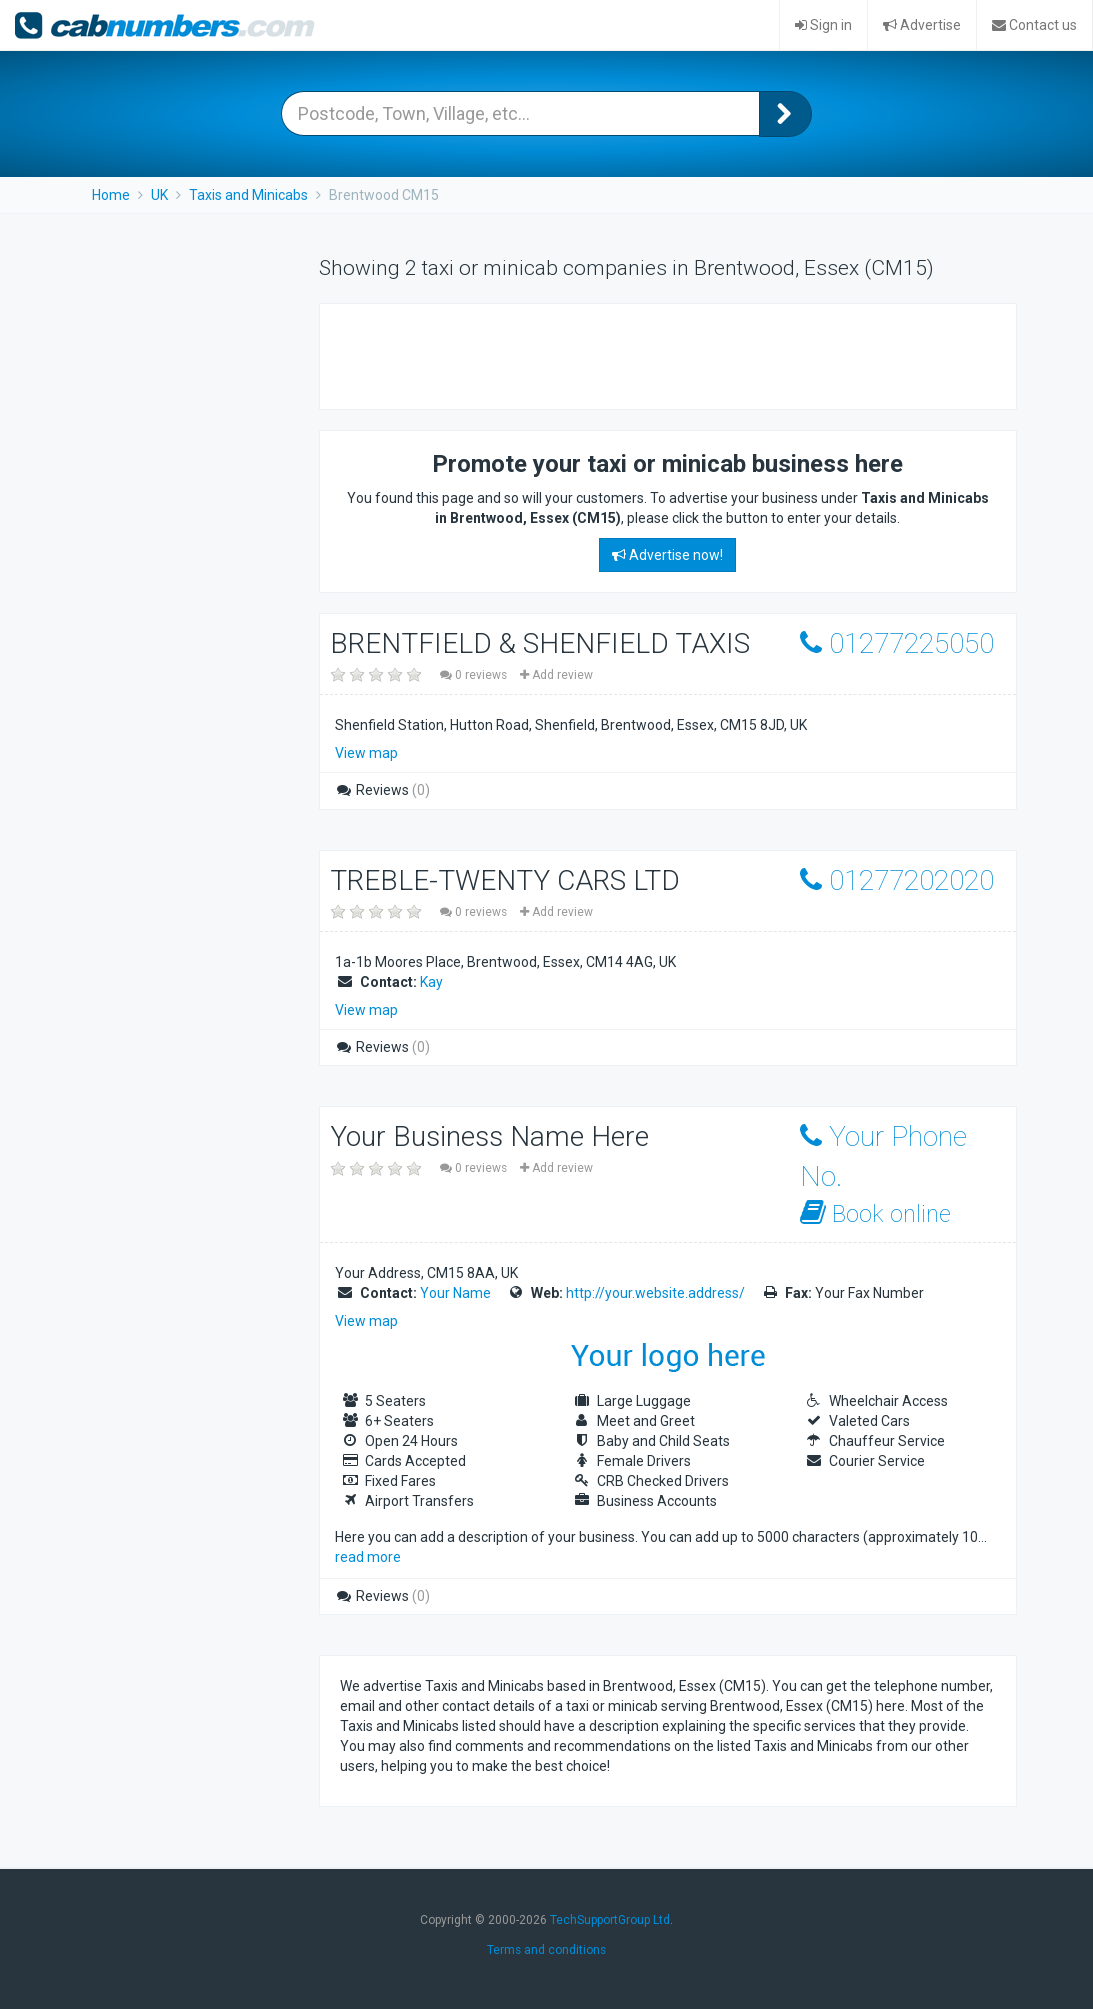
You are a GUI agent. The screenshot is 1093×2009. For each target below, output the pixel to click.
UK (159, 195)
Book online (875, 1213)
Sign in (823, 25)
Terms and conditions (546, 1950)
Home (111, 195)
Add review (556, 675)
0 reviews (475, 675)
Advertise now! (667, 555)
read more (368, 1557)
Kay (431, 982)
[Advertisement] (574, 354)
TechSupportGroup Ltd (610, 1920)
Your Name (455, 1293)
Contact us (1034, 25)
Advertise (922, 25)
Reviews (382, 790)
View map (366, 753)
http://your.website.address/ (655, 1293)
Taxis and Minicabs (248, 195)
